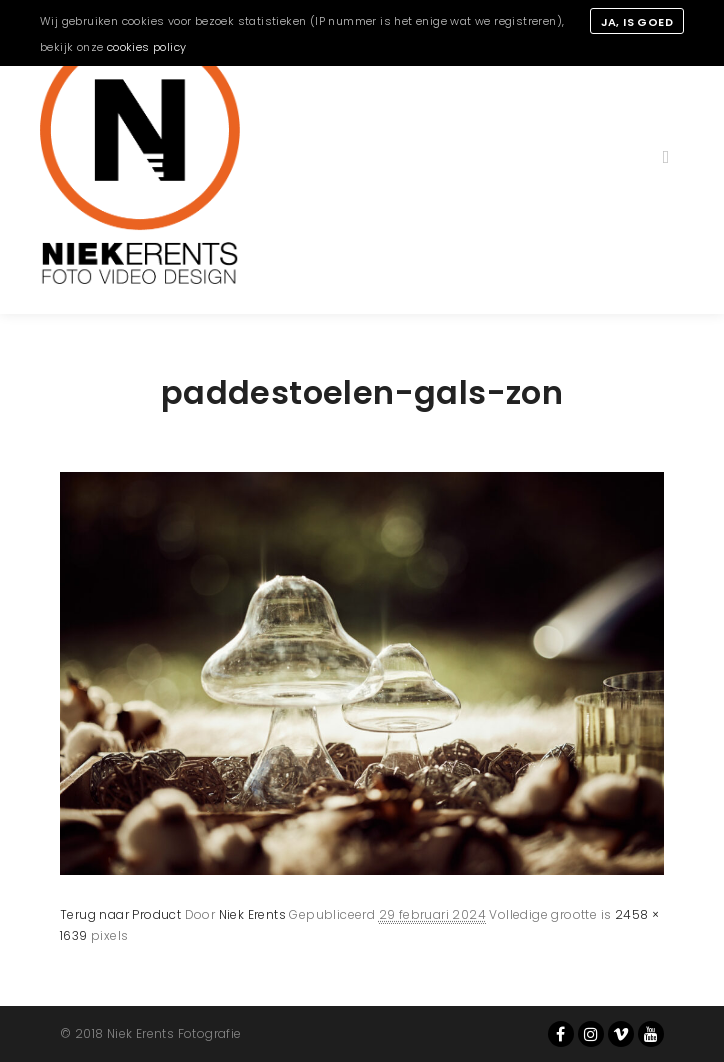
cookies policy (147, 47)
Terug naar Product (120, 914)
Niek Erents (252, 914)
